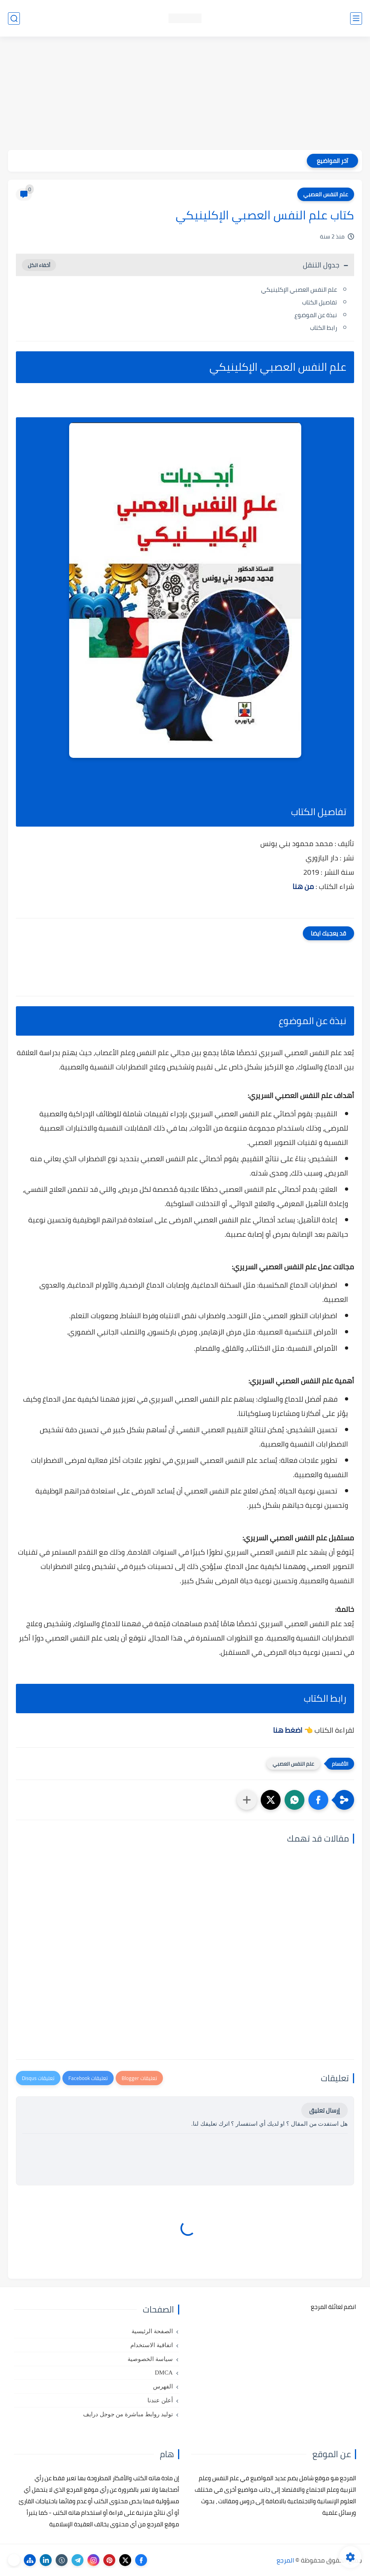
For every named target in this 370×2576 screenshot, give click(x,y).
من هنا (303, 886)
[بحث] (14, 18)
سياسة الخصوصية (150, 2359)
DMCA (163, 2372)
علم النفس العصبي (325, 194)
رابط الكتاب (323, 327)
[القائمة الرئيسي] (356, 18)
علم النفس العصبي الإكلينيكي (299, 289)
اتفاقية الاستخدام (151, 2345)
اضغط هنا (287, 1730)
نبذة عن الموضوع (315, 315)
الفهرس (163, 2386)
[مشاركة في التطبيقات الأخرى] (247, 1800)
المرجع (285, 2560)
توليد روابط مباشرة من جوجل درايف (128, 2414)
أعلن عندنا (160, 2400)
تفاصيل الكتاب (319, 302)
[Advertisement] (185, 94)
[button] (318, 1800)
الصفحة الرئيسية (152, 2331)
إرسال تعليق (324, 2110)
